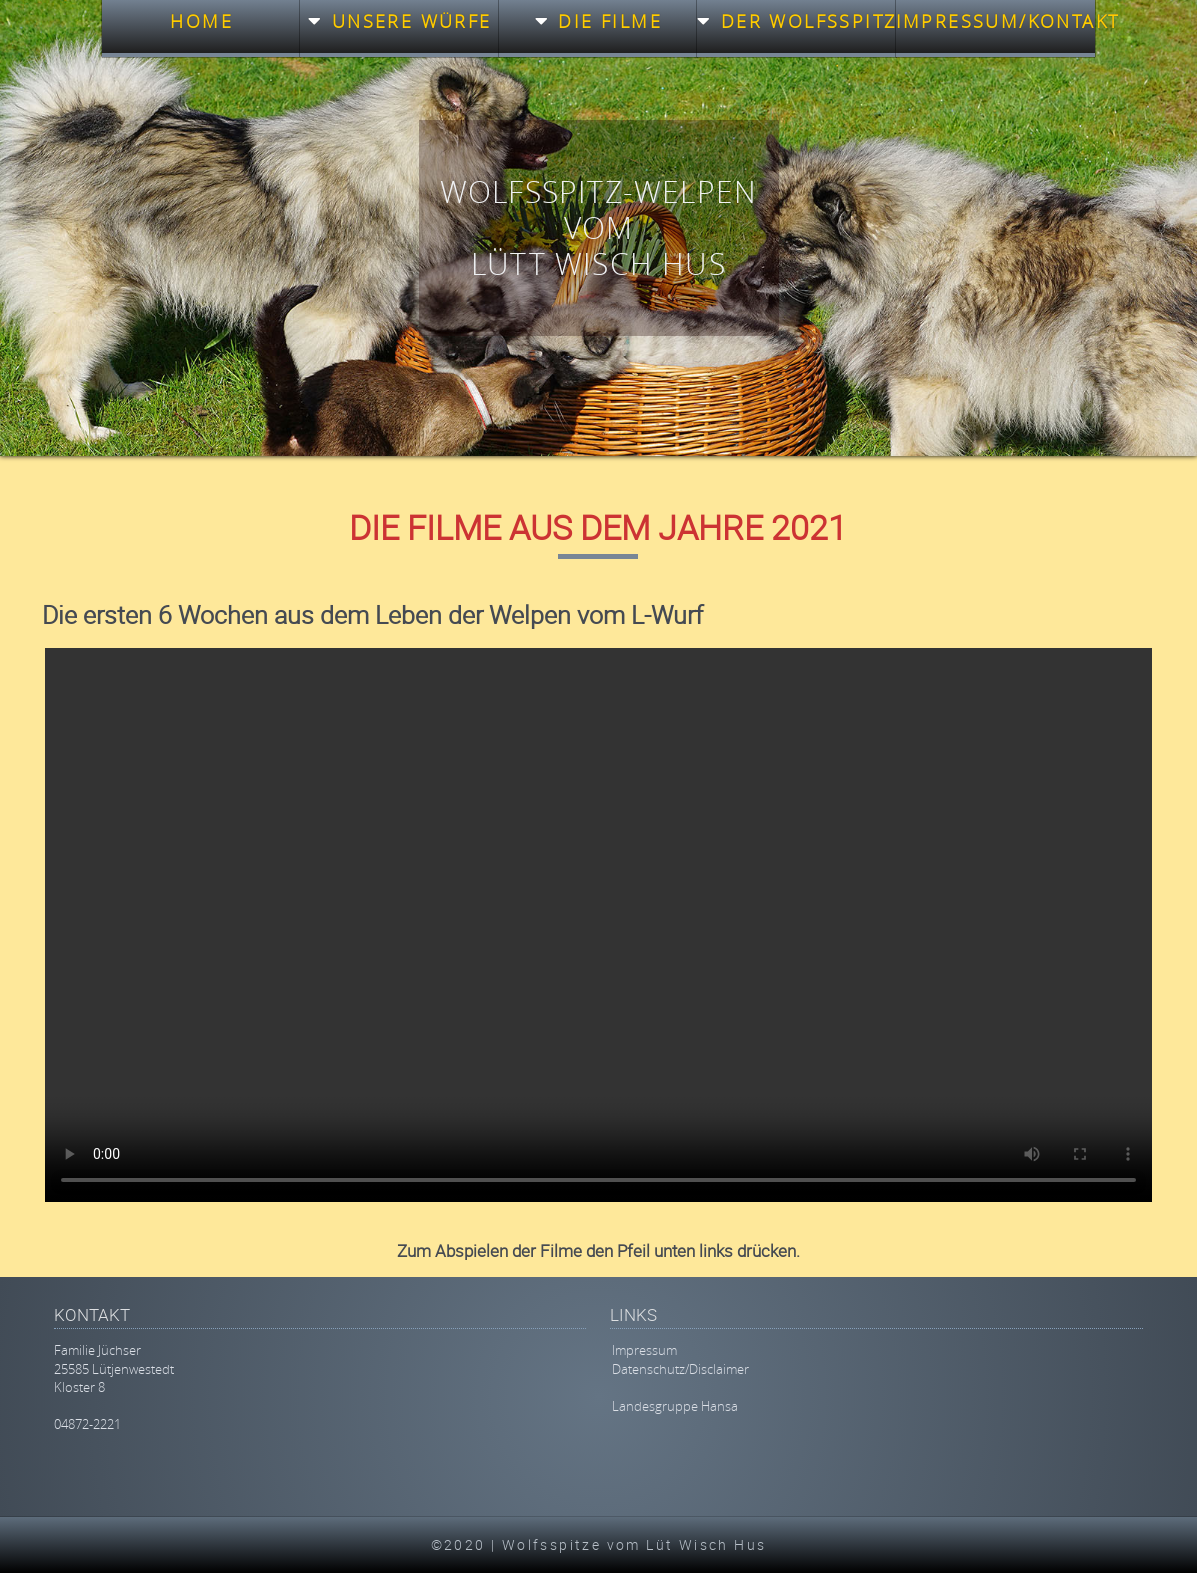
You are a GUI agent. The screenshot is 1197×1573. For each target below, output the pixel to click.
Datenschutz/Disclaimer (680, 1369)
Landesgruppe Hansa (675, 1406)
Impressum (644, 1350)
